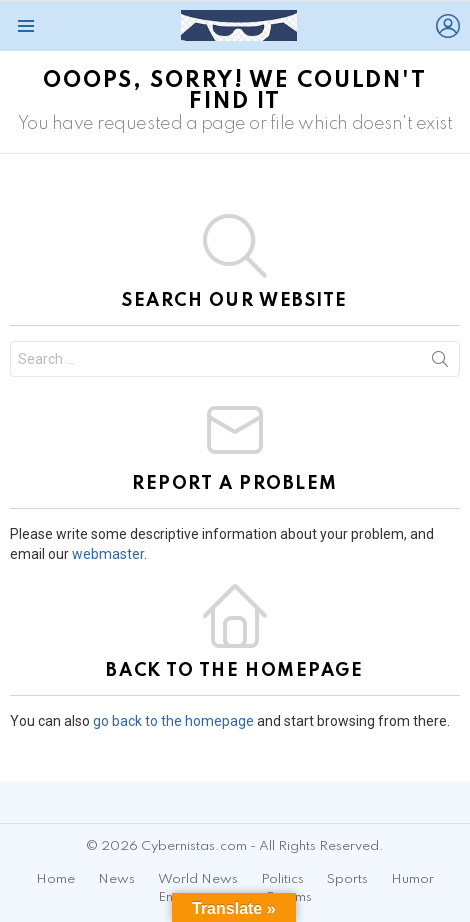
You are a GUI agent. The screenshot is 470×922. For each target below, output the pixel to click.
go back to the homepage (173, 721)
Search (440, 363)
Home (55, 879)
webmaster (108, 554)
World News (198, 879)
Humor (412, 879)
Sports (347, 879)
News (116, 879)
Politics (282, 879)
